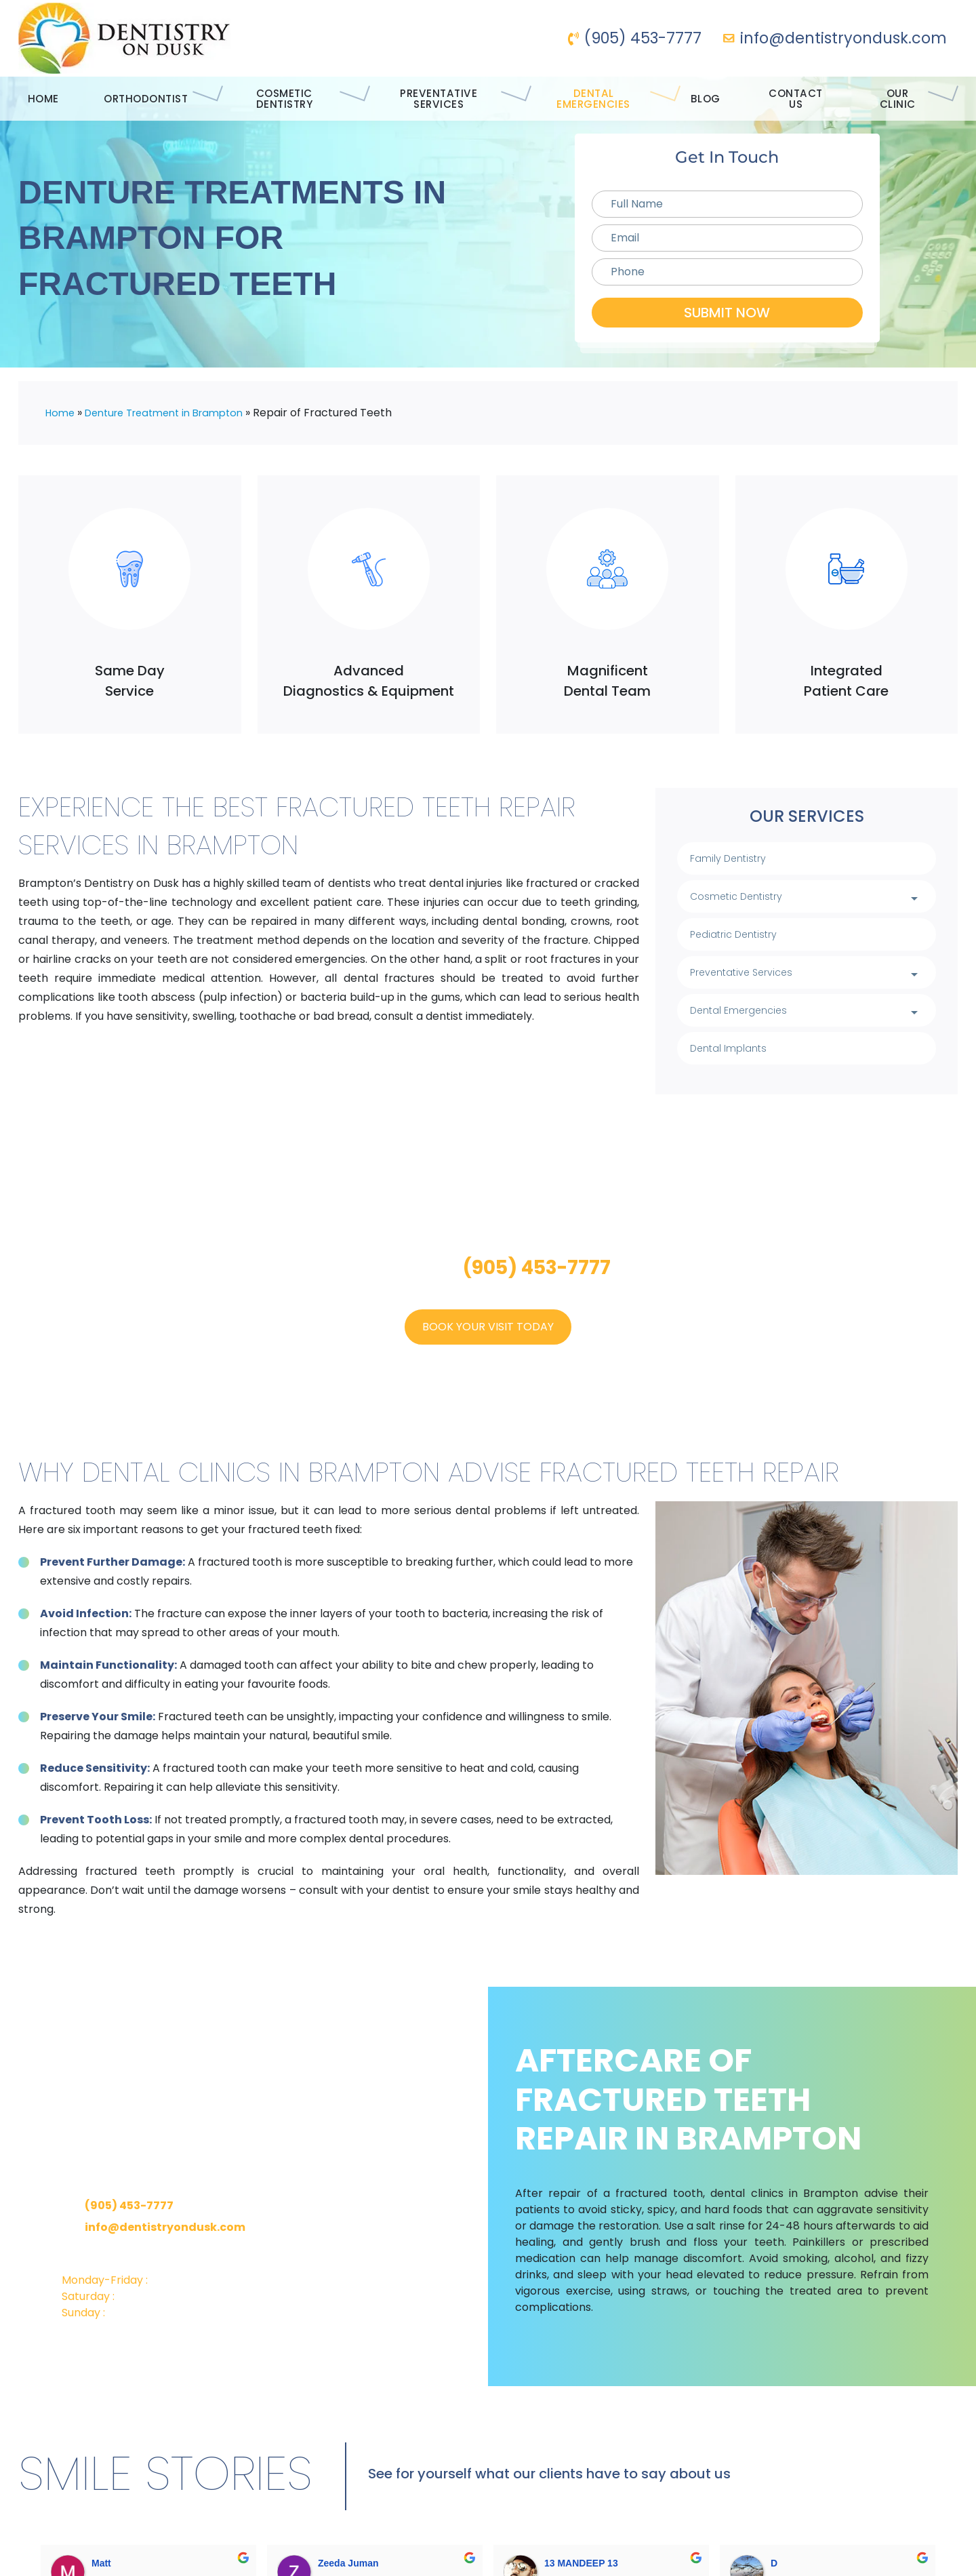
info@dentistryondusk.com (835, 38)
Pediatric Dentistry (747, 940)
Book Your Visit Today (488, 1341)
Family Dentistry (739, 859)
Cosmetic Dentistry (279, 98)
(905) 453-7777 (635, 38)
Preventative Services (446, 98)
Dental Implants (740, 1061)
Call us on (488, 1282)
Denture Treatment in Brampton (174, 412)
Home (34, 98)
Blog (719, 98)
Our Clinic (918, 98)
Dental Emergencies (610, 98)
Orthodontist (136, 98)
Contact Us (808, 98)
